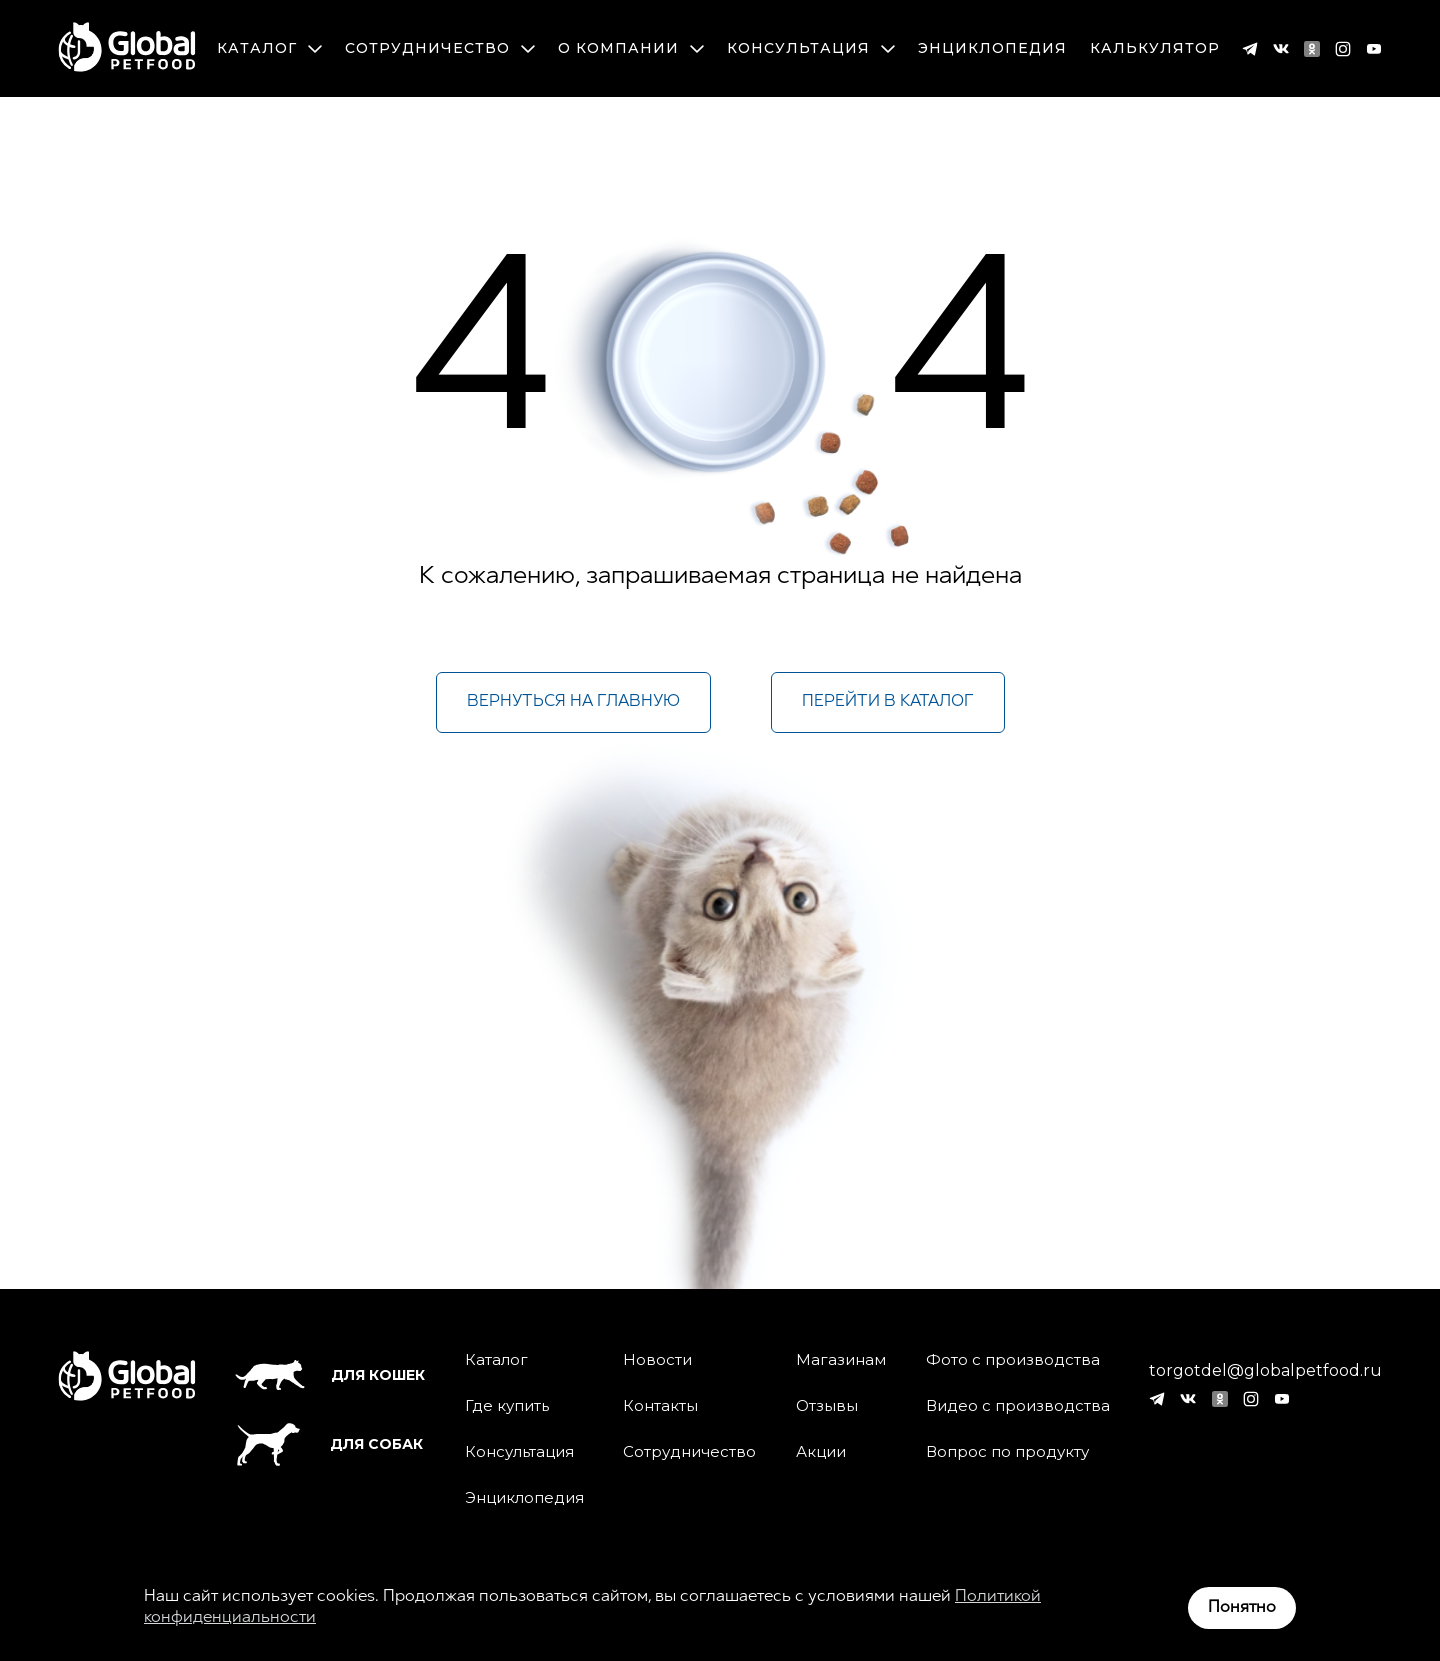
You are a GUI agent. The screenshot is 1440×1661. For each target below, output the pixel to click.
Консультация (811, 48)
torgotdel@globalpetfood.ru (1265, 1371)
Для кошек (330, 1375)
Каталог (269, 48)
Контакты (660, 1406)
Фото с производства (1013, 1360)
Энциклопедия (992, 48)
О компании (631, 48)
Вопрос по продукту (1007, 1452)
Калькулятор (1155, 48)
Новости (657, 1360)
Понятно (1242, 1608)
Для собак (329, 1444)
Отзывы (827, 1406)
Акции (821, 1452)
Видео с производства (1018, 1406)
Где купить (507, 1406)
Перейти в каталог (888, 702)
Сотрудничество (440, 48)
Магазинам (841, 1360)
